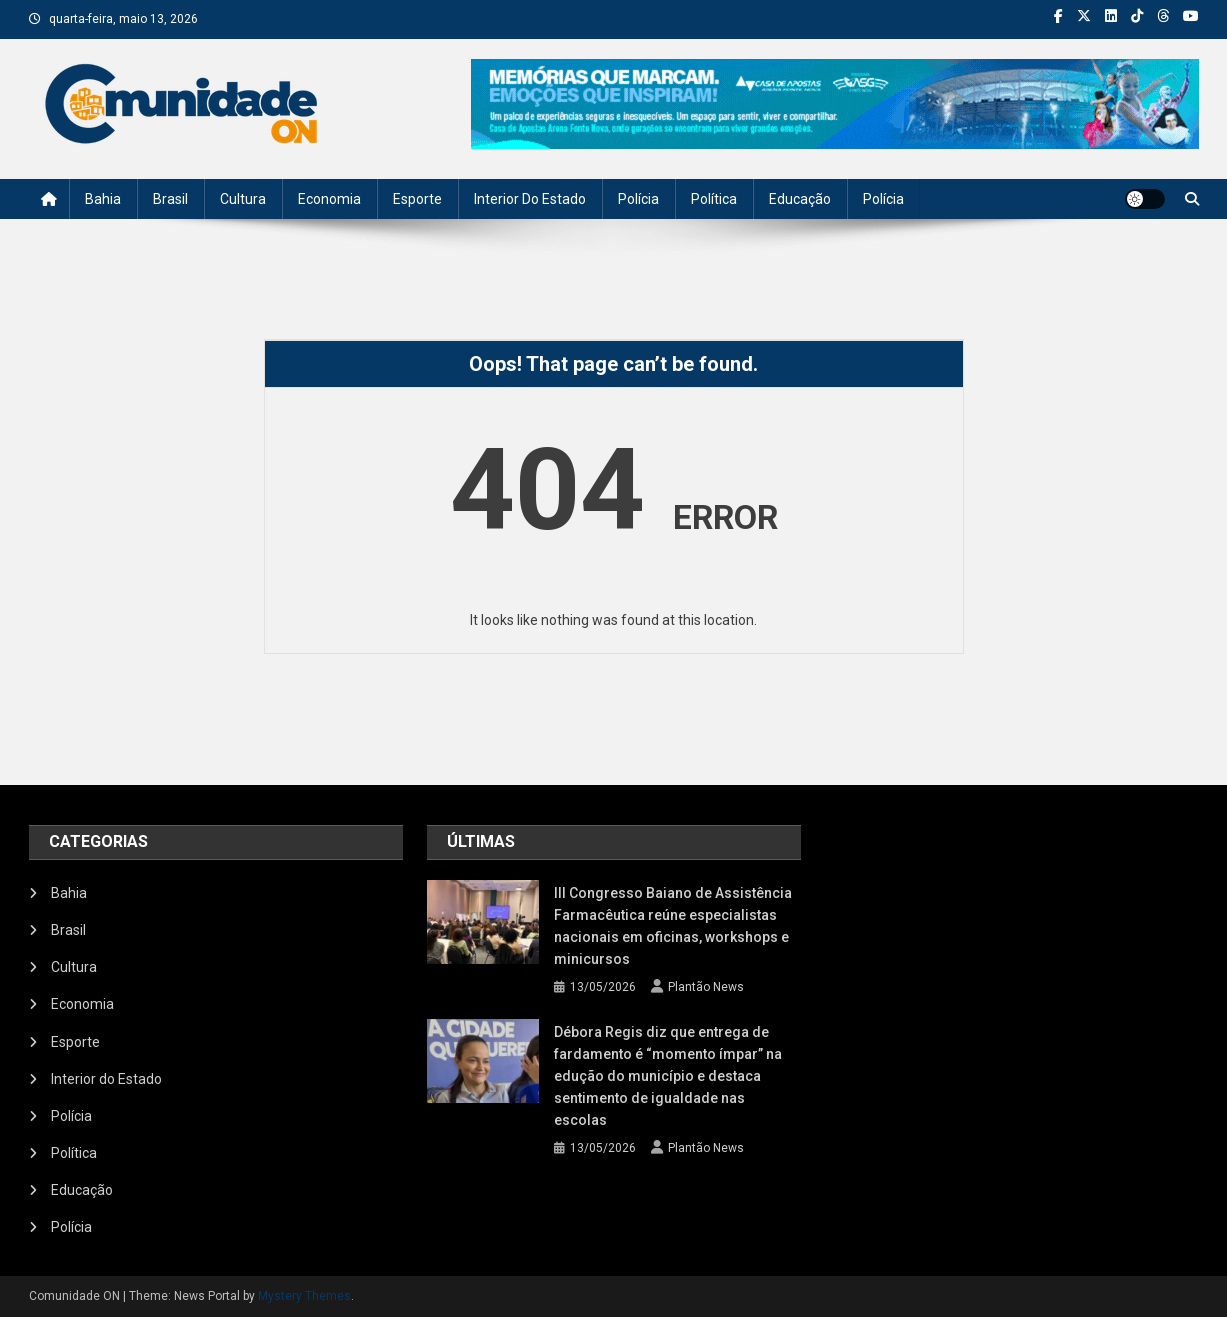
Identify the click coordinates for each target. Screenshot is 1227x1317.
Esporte (417, 199)
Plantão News (706, 987)
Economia (329, 199)
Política (714, 199)
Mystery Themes (304, 1296)
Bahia (103, 199)
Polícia (638, 199)
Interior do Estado (530, 199)
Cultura (243, 199)
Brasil (170, 199)
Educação (800, 199)
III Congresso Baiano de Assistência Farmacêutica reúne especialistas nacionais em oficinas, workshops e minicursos (673, 926)
